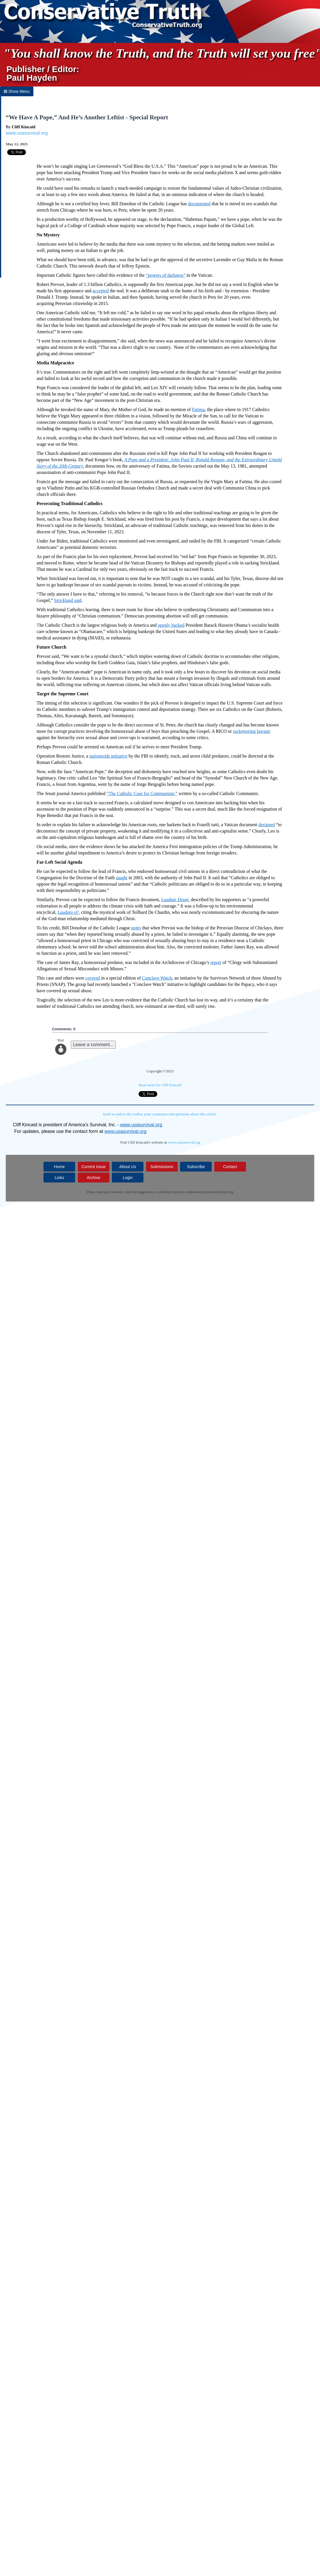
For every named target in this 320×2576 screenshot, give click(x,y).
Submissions (161, 1166)
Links (59, 1177)
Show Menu (17, 91)
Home (59, 1166)
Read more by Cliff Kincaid (160, 1085)
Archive (93, 1177)
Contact (230, 1166)
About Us (127, 1166)
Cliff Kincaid (23, 127)
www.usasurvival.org (27, 133)
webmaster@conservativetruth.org (209, 1192)
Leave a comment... (93, 1044)
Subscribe (196, 1166)
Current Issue (94, 1166)
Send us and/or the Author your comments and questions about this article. (160, 1114)
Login (127, 1177)
